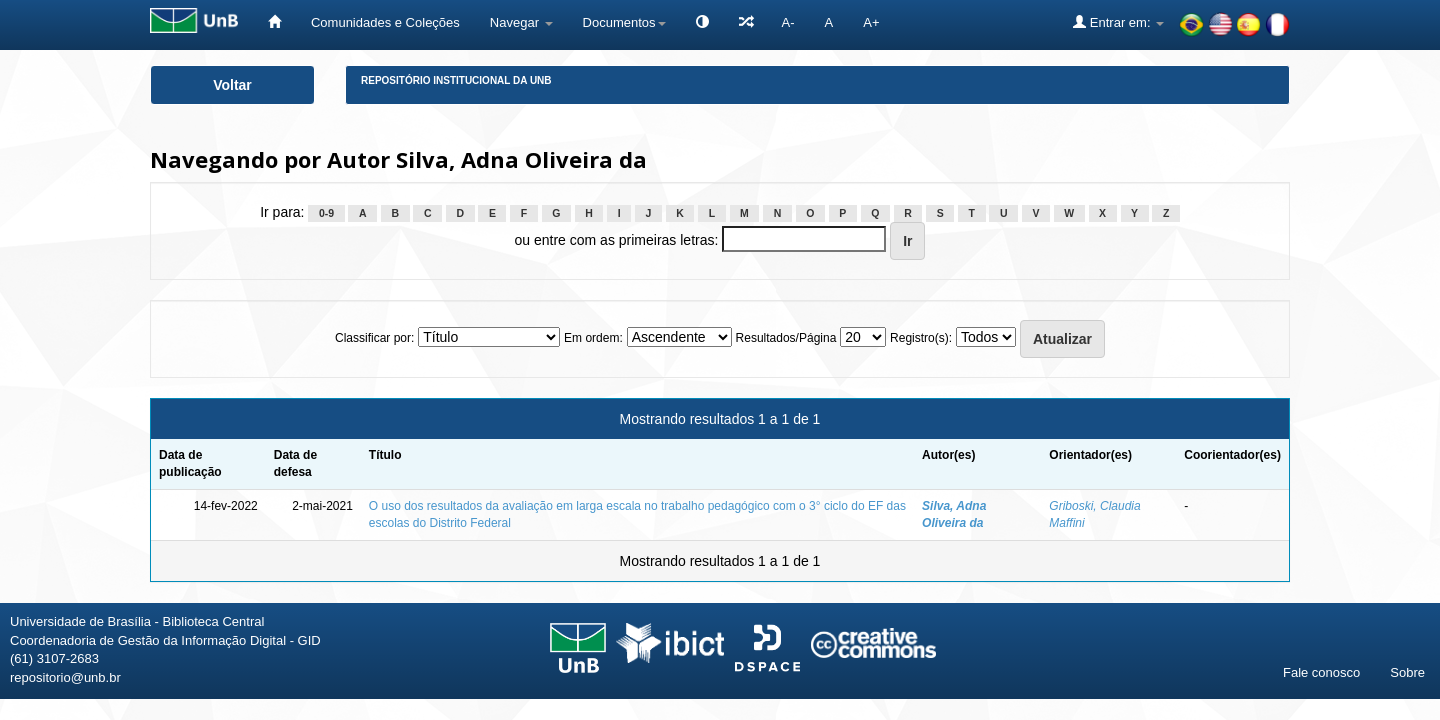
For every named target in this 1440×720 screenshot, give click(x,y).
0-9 (326, 213)
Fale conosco (1321, 672)
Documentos (624, 22)
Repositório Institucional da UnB (456, 80)
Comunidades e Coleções (385, 22)
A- (788, 22)
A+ (871, 22)
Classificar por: (374, 338)
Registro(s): (921, 338)
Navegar (521, 22)
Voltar (232, 85)
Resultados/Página (786, 338)
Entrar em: (1118, 22)
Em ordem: (593, 338)
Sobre (1407, 672)
